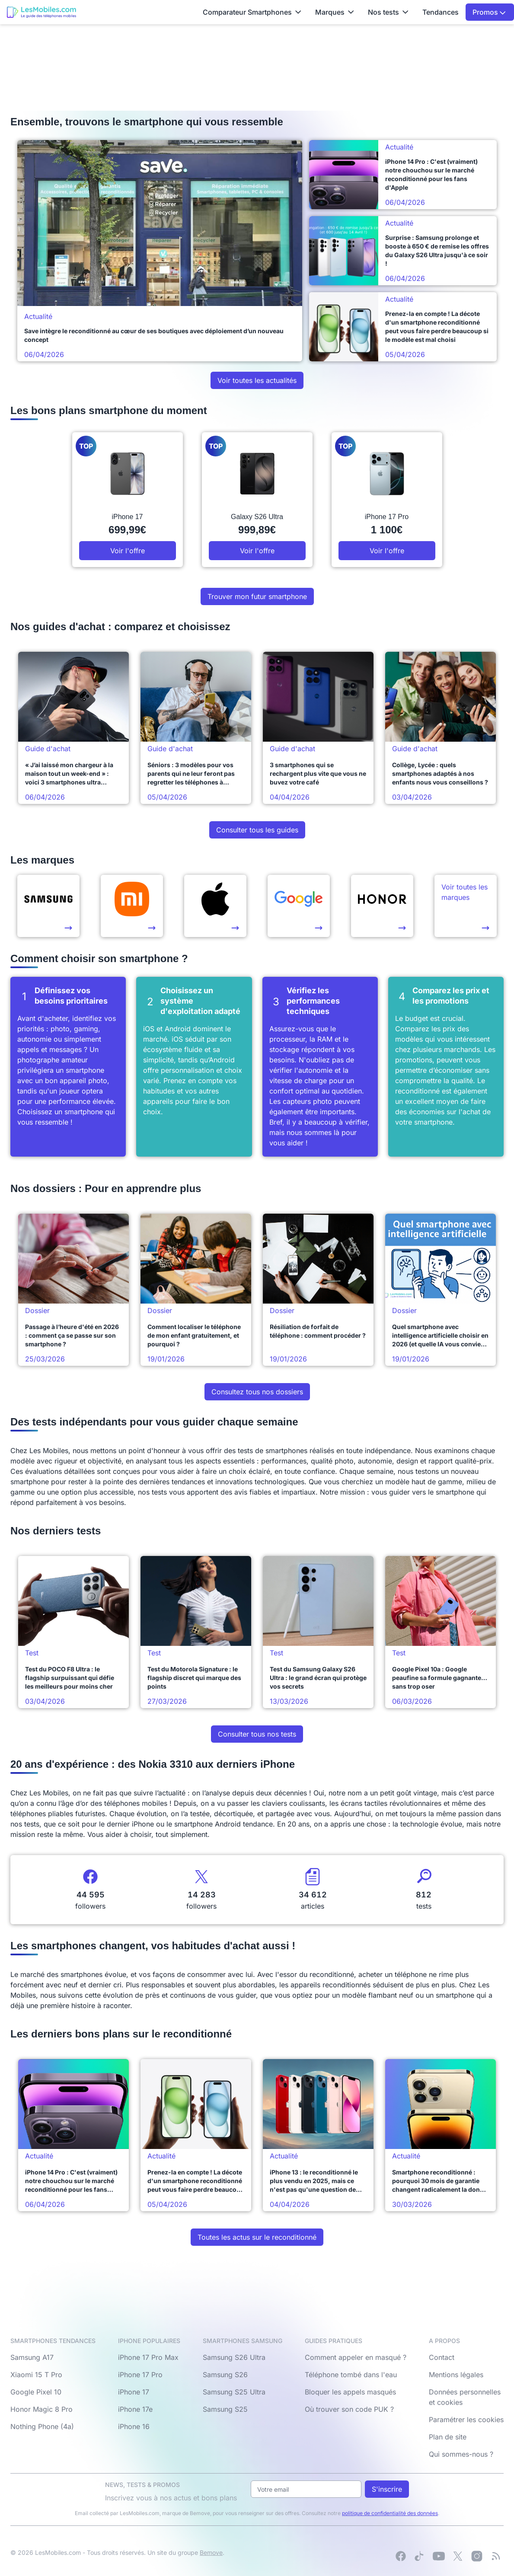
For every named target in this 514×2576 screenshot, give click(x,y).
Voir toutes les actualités (257, 380)
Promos (489, 12)
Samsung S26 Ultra (234, 2357)
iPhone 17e (135, 2409)
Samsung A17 (32, 2357)
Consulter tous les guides (257, 830)
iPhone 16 (134, 2426)
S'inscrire (387, 2489)
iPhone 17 (133, 2392)
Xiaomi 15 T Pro (36, 2374)
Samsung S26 (225, 2374)
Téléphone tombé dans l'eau (351, 2374)
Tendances (440, 12)
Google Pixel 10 (35, 2392)
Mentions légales (456, 2374)
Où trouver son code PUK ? (349, 2409)
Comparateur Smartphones (252, 12)
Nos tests (388, 12)
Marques (334, 12)
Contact (441, 2357)
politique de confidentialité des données (390, 2513)
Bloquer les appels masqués (350, 2392)
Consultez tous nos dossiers (257, 1391)
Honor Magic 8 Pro (41, 2409)
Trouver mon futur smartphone (257, 596)
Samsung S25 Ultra (234, 2392)
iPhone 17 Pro (140, 2374)
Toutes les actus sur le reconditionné (257, 2237)
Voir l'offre (127, 550)
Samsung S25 (225, 2409)
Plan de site (447, 2437)
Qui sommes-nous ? (461, 2454)
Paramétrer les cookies (466, 2419)
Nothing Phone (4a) (42, 2426)
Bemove (211, 2552)
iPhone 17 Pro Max (148, 2357)
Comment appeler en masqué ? (355, 2357)
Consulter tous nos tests (257, 1734)
